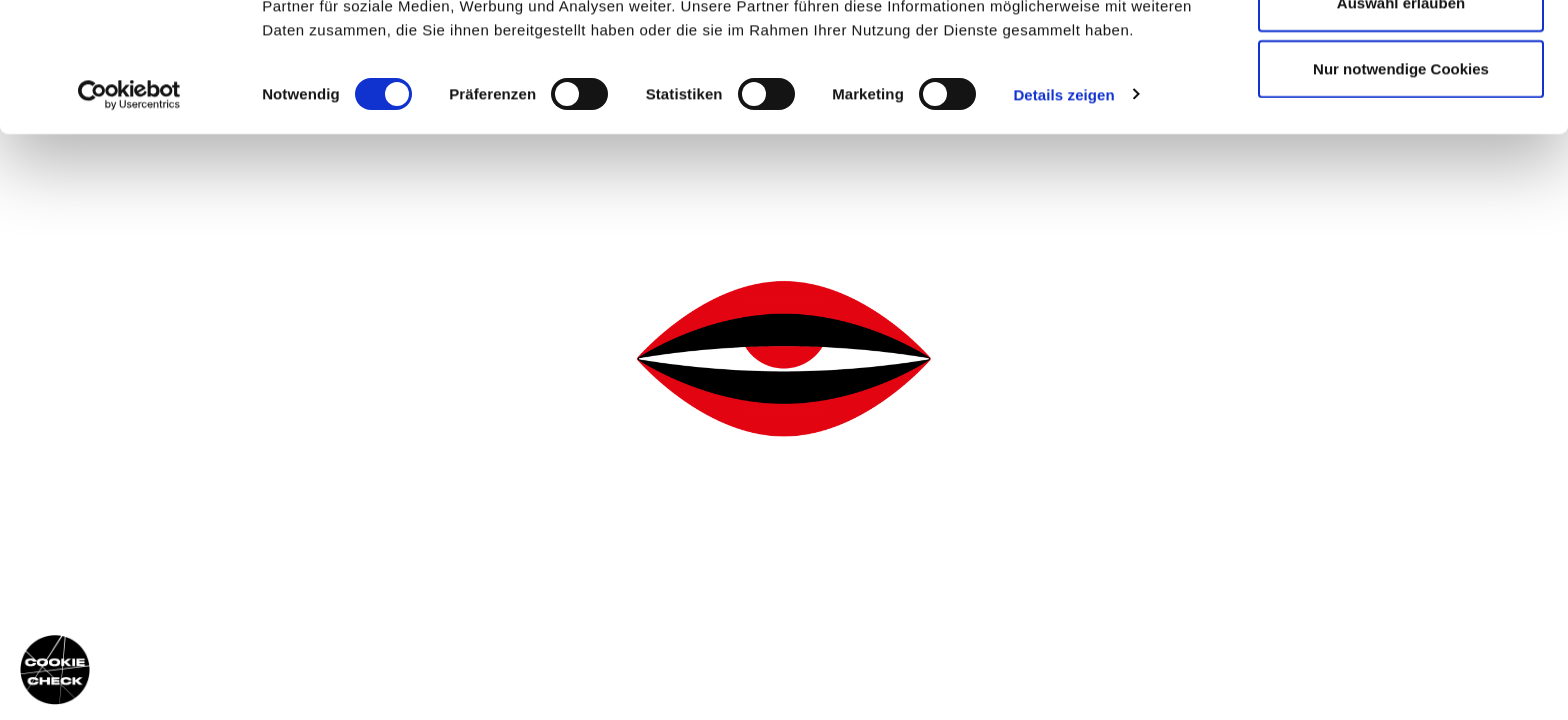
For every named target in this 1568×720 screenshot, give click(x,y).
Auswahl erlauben (1401, 118)
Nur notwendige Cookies (1401, 183)
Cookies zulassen (1401, 52)
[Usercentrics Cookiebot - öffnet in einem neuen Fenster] (129, 210)
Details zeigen (1063, 209)
